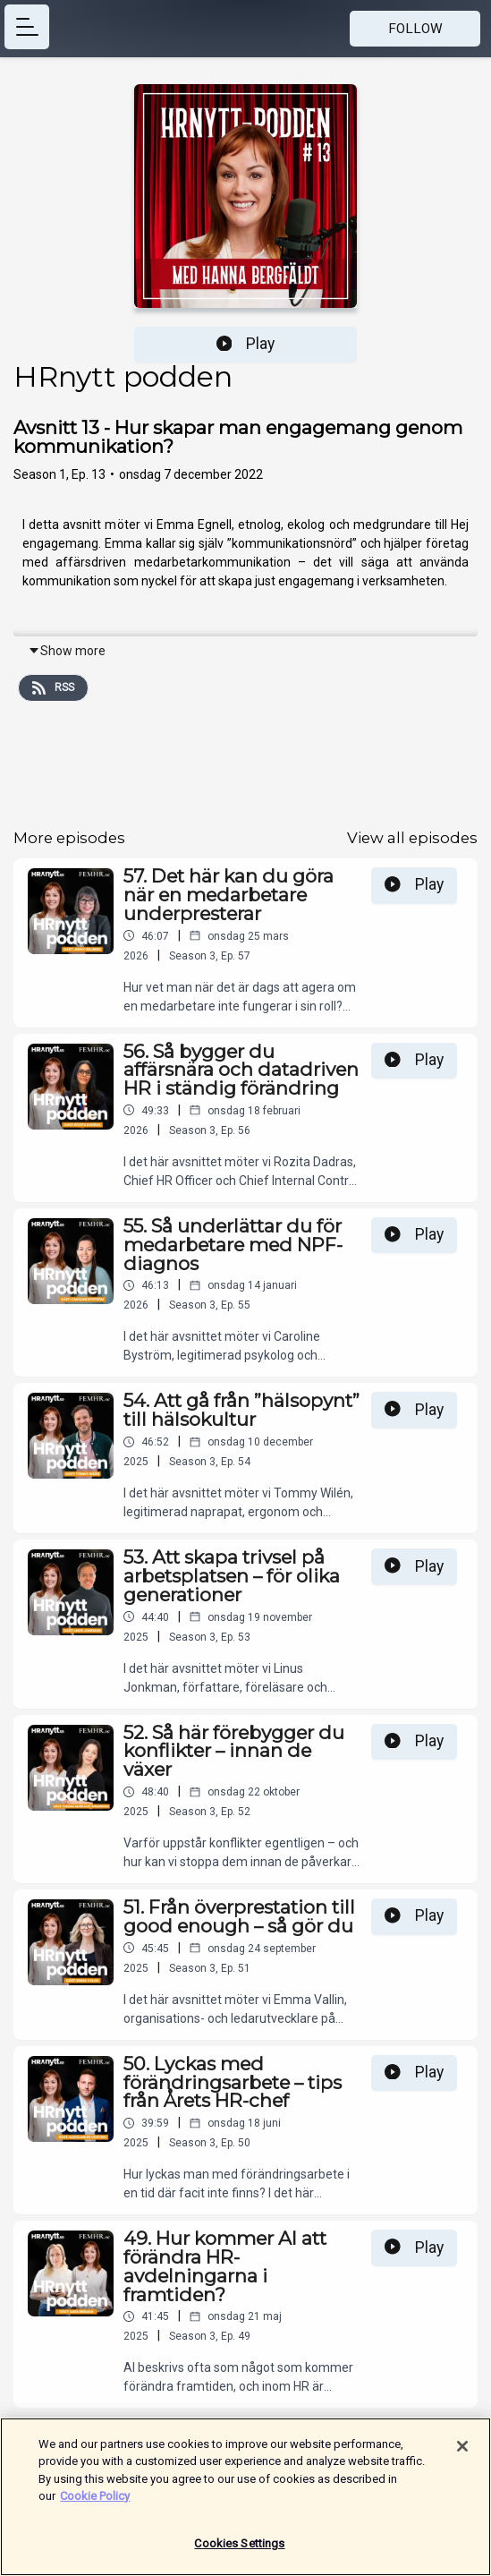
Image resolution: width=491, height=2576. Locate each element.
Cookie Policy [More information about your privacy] (95, 2503)
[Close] (462, 2452)
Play (245, 344)
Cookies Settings (239, 2550)
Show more (67, 651)
